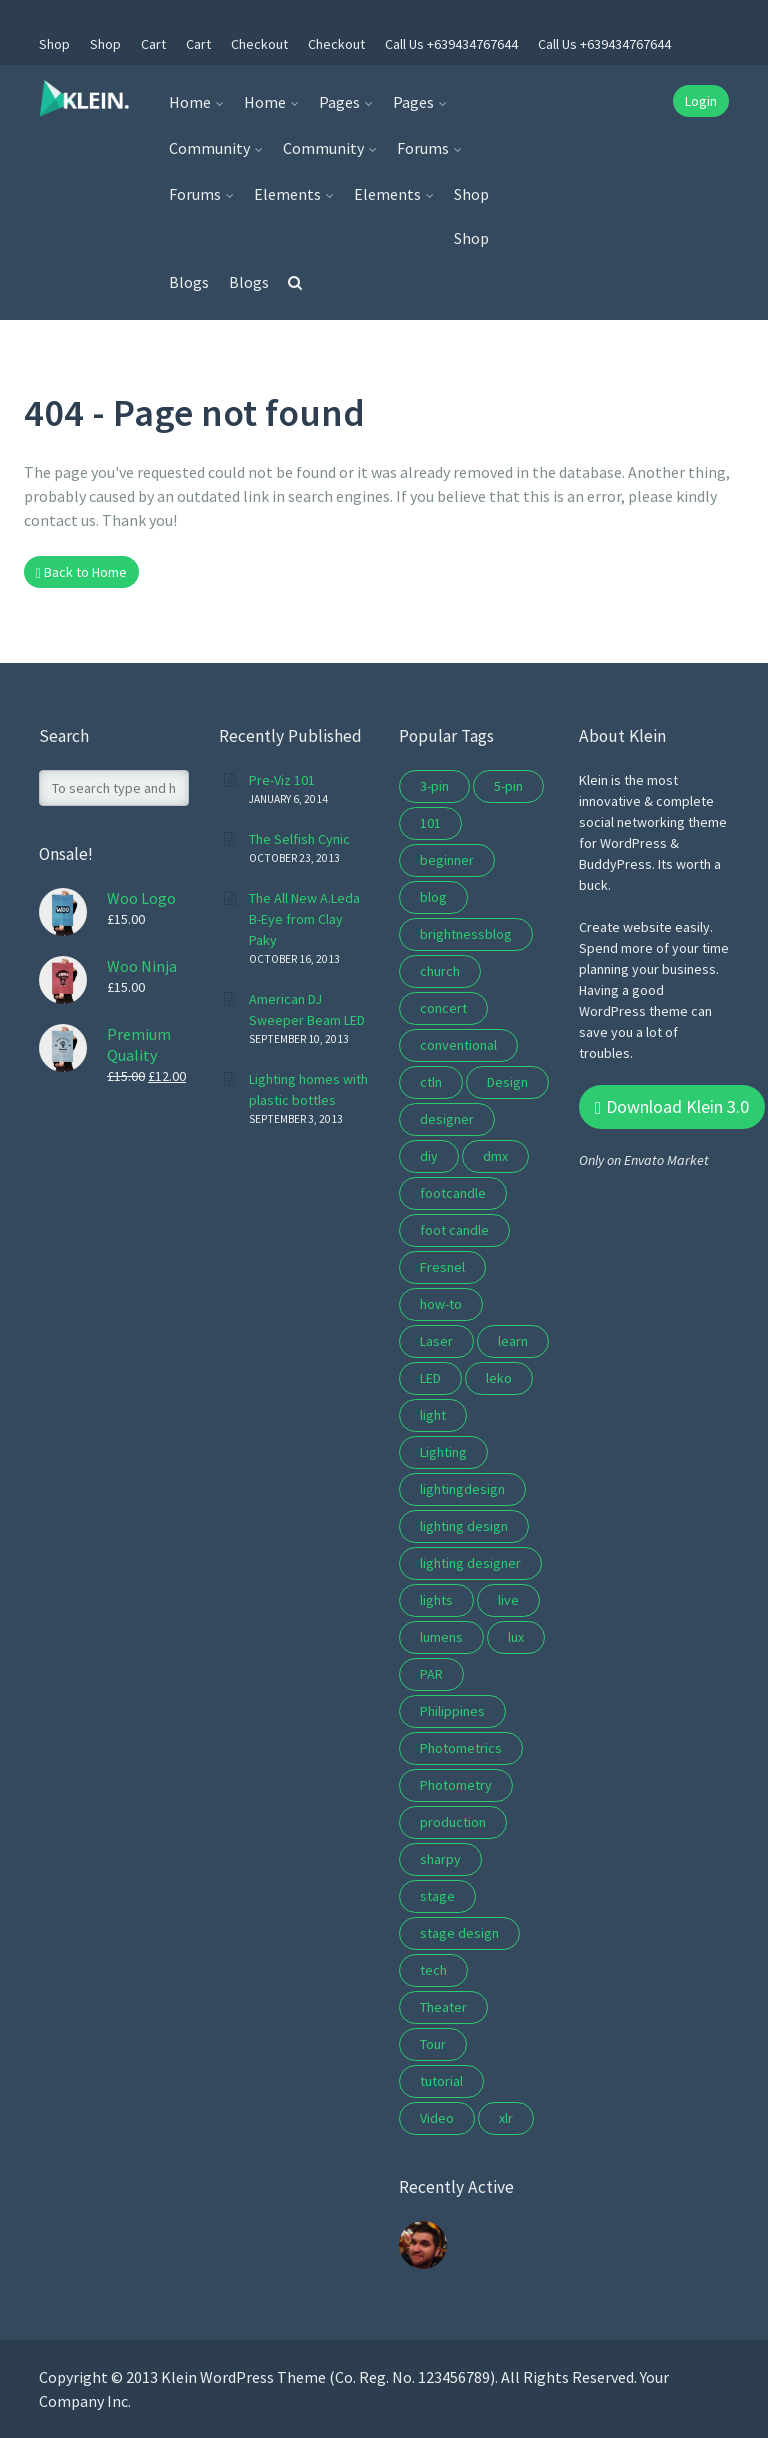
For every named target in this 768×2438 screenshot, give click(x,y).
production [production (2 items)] (453, 1822)
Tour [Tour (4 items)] (433, 2044)
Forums (423, 148)
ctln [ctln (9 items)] (431, 1082)
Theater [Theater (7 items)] (443, 2007)
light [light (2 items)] (433, 1415)
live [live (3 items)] (508, 1600)
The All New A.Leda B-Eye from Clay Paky (304, 919)
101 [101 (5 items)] (430, 823)
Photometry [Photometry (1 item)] (456, 1785)
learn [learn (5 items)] (513, 1341)
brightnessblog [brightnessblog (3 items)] (466, 934)
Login (701, 101)
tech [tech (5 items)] (433, 1970)
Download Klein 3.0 (672, 1106)
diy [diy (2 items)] (429, 1156)
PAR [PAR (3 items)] (431, 1674)
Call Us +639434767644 (451, 44)
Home (190, 102)
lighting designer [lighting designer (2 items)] (470, 1563)
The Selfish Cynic (299, 839)
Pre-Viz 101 (282, 780)
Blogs (189, 282)
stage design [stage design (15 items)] (459, 1933)
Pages (339, 102)
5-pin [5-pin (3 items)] (508, 786)
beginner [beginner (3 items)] (447, 860)
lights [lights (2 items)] (436, 1600)
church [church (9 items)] (440, 971)
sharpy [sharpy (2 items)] (440, 1859)
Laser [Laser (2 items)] (436, 1341)
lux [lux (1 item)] (516, 1637)
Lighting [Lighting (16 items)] (443, 1452)
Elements (287, 194)
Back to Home (81, 572)
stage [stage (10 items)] (437, 1896)
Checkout (259, 44)
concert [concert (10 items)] (443, 1008)
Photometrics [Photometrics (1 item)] (461, 1748)
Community (209, 148)
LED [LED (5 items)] (430, 1378)
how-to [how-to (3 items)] (441, 1304)
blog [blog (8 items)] (433, 897)
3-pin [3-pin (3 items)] (434, 786)
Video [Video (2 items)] (437, 2118)
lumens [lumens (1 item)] (441, 1637)
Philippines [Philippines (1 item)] (452, 1711)
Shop (54, 44)
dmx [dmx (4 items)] (495, 1156)
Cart (153, 44)
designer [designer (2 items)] (447, 1119)
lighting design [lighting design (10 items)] (464, 1526)
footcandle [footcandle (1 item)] (453, 1193)
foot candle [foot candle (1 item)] (454, 1230)
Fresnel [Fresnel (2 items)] (442, 1267)
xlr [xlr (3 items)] (506, 2118)
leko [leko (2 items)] (499, 1378)
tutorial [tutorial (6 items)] (441, 2081)
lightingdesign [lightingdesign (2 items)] (462, 1489)
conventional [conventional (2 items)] (458, 1045)
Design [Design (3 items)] (507, 1082)
